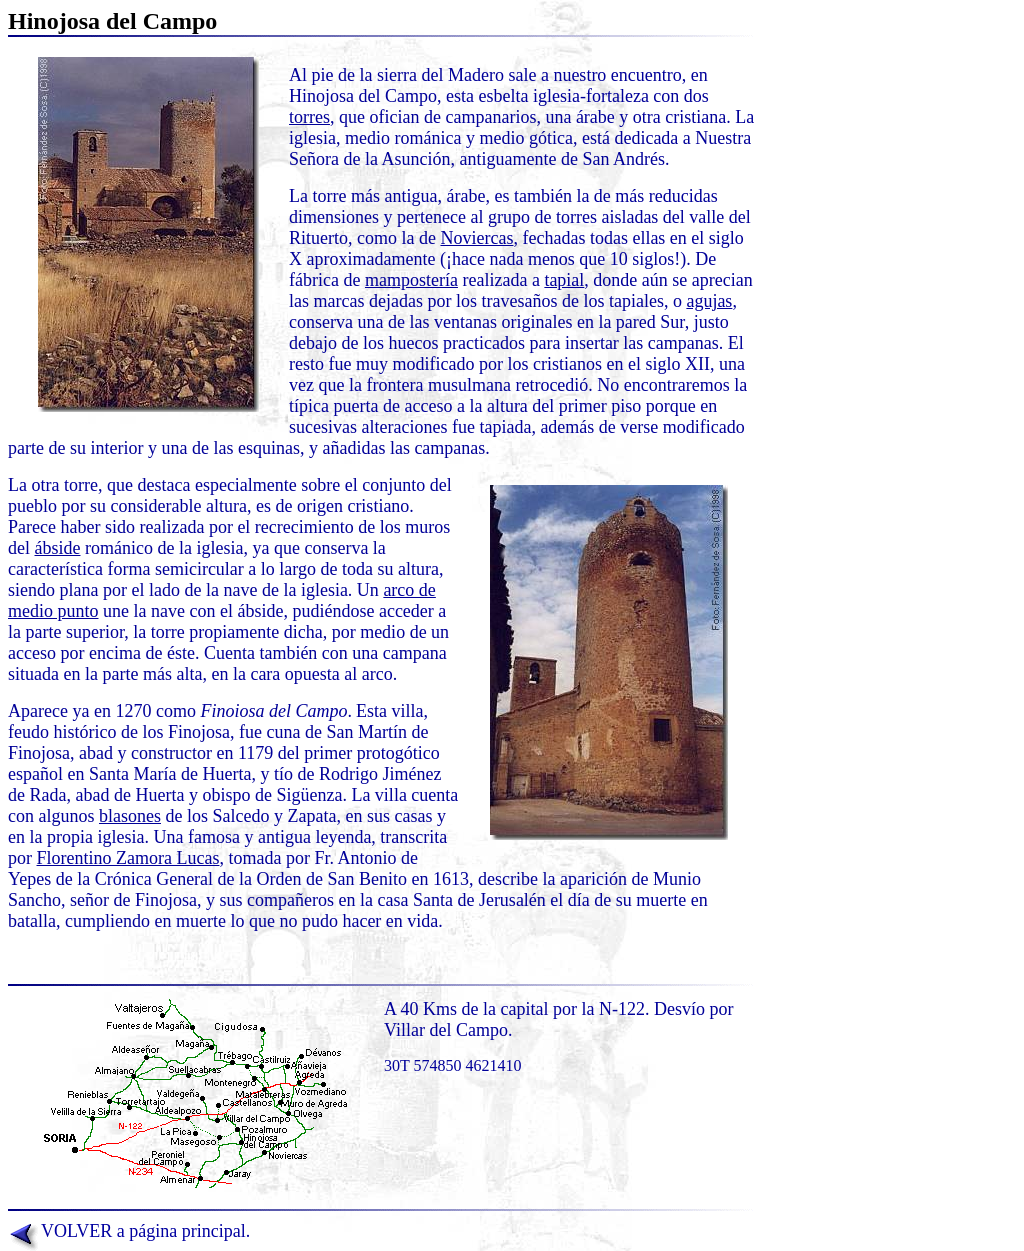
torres (309, 117)
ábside (58, 548)
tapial (564, 280)
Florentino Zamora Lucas (128, 858)
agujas (709, 301)
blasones (130, 816)
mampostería (411, 280)
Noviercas (476, 238)
